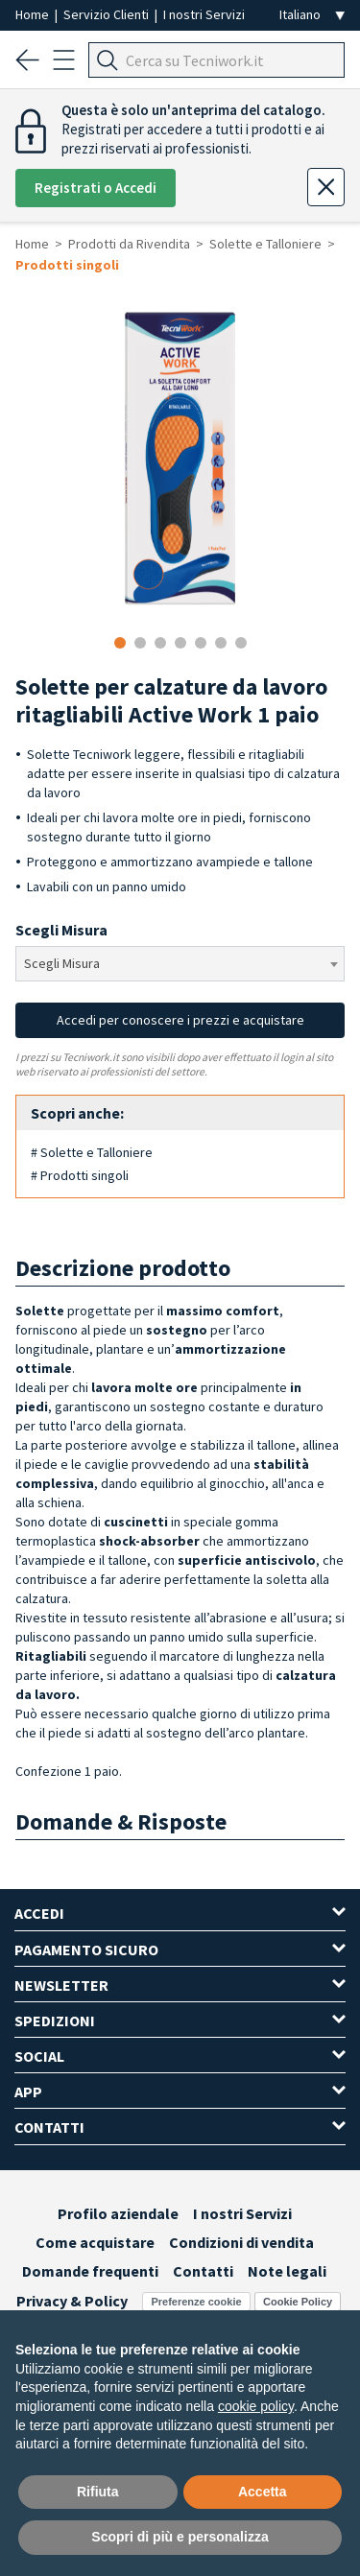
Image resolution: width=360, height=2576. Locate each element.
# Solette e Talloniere (92, 1152)
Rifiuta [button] (98, 2491)
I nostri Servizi (204, 14)
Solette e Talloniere (265, 243)
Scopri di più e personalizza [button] (179, 2536)
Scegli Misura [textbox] (62, 963)
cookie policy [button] (256, 2406)
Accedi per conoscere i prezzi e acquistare (180, 1019)
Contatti (203, 2271)
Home (33, 14)
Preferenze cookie (196, 2301)
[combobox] (180, 963)
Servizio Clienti (107, 14)
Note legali (287, 2271)
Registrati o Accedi (95, 187)
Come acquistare (95, 2242)
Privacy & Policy (72, 2300)
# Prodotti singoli (80, 1175)
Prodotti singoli (67, 264)
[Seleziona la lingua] (312, 15)
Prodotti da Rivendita (129, 243)
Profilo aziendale (118, 2213)
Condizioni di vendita (241, 2242)
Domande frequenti (90, 2271)
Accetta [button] (262, 2491)
